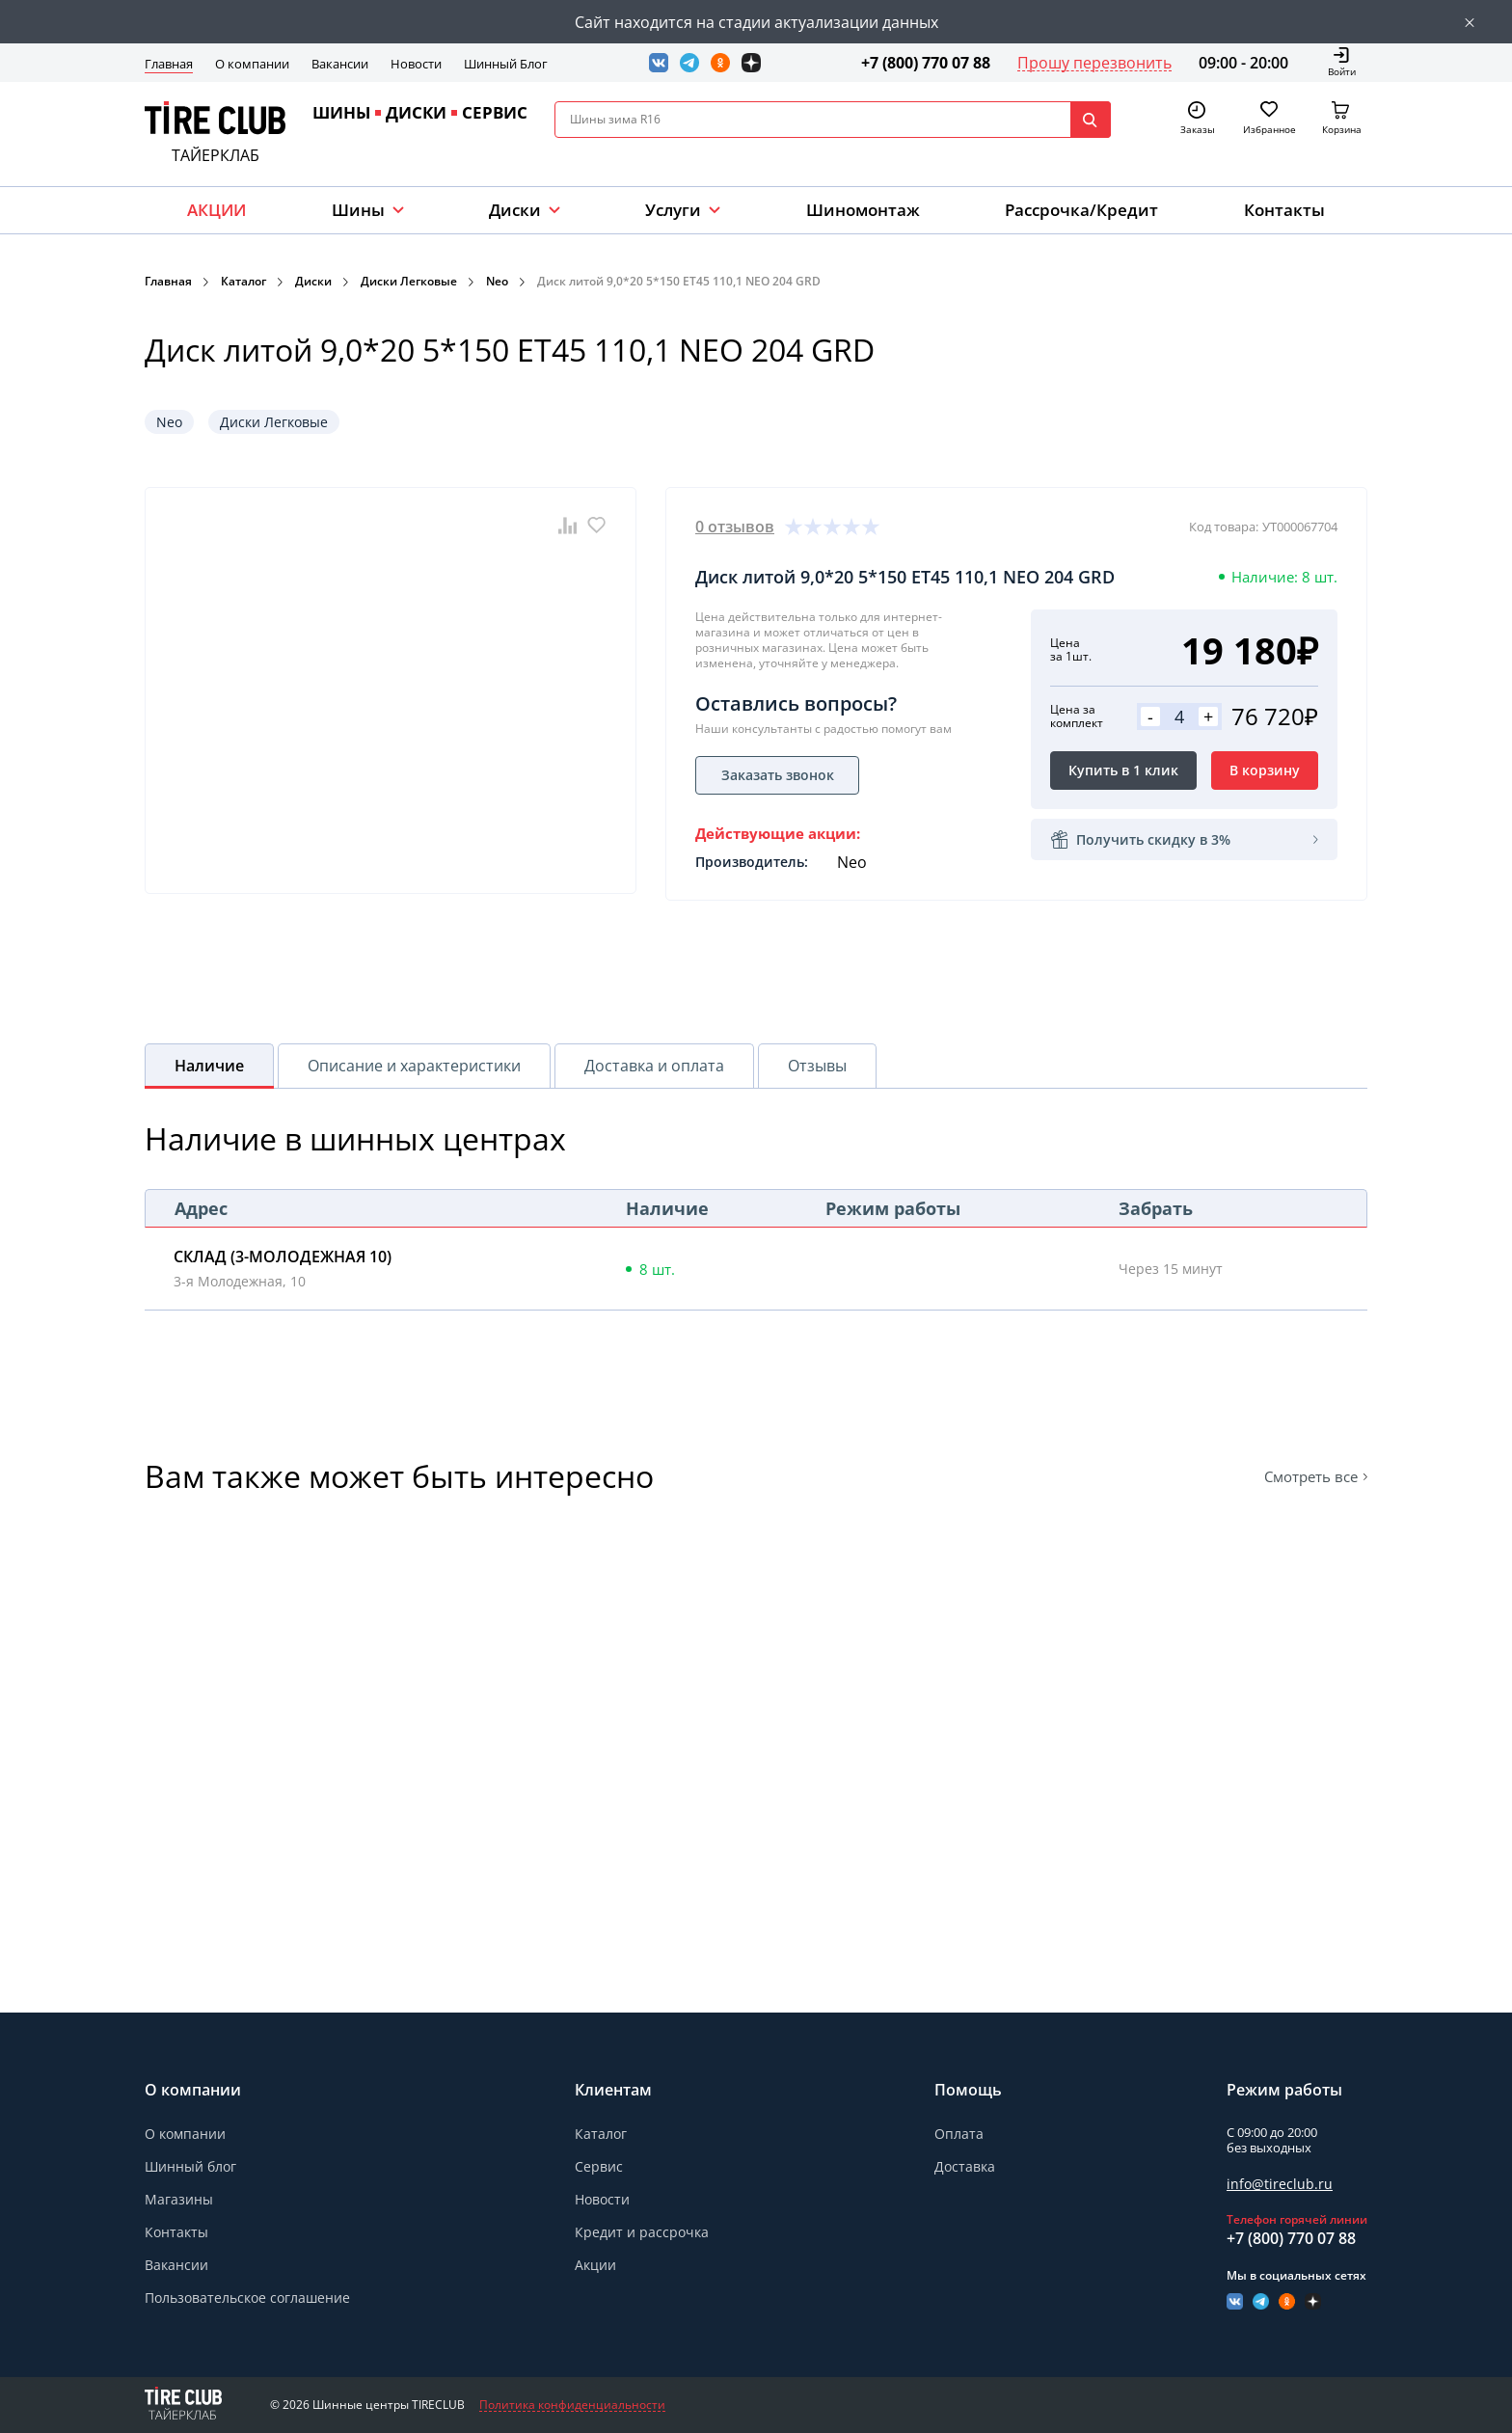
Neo (497, 281)
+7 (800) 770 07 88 (925, 62)
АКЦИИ (216, 210)
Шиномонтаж (863, 210)
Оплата (959, 2133)
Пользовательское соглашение (247, 2297)
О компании (252, 63)
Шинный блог (190, 2166)
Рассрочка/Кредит (1081, 210)
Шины (358, 210)
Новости (416, 63)
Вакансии (339, 63)
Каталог (243, 281)
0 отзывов (734, 526)
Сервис (599, 2166)
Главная (169, 63)
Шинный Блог (506, 63)
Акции (595, 2265)
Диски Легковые (409, 281)
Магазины (179, 2199)
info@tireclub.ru (1280, 2184)
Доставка (964, 2166)
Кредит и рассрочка (642, 2232)
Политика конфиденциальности (572, 2405)
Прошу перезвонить (1094, 62)
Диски (515, 210)
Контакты (1284, 210)
